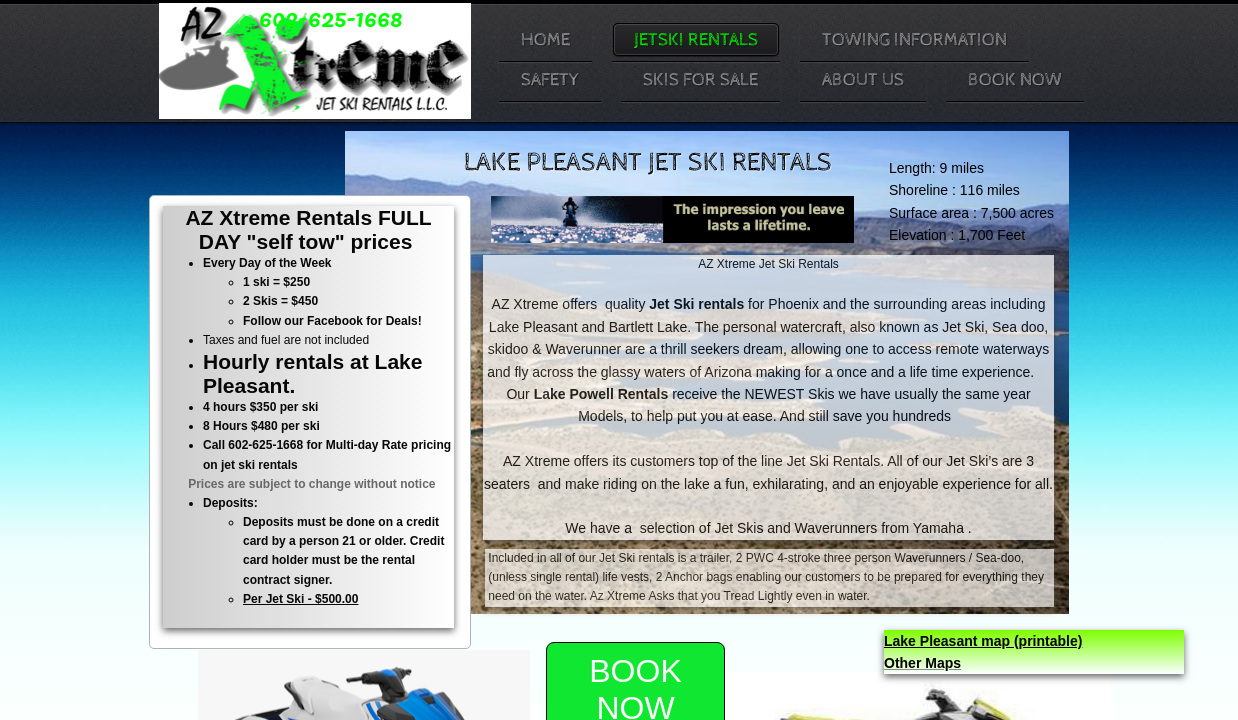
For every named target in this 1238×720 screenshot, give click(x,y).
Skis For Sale (700, 79)
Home (545, 39)
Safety (550, 79)
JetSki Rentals (696, 39)
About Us (863, 79)
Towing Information (914, 39)
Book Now (1015, 79)
